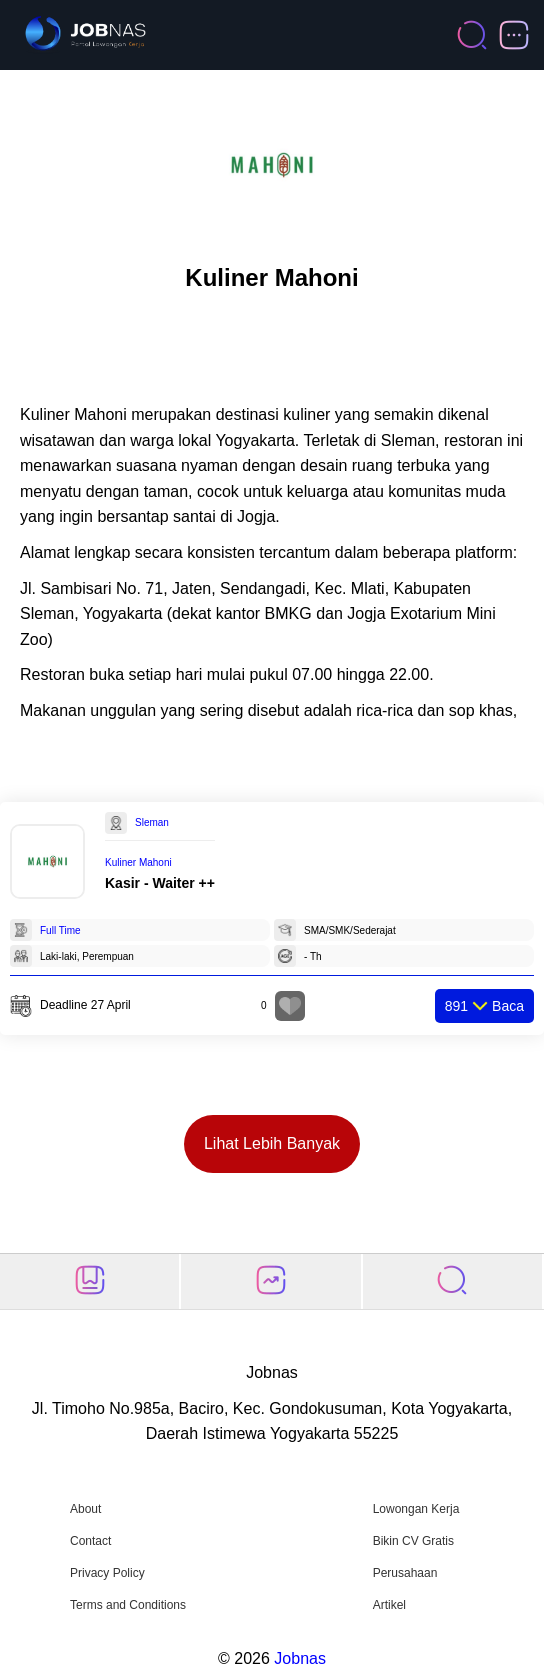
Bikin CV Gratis (413, 1541)
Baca (484, 1006)
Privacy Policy (107, 1573)
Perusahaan (405, 1573)
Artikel (389, 1605)
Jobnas (300, 1658)
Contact (90, 1541)
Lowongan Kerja (416, 1509)
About (85, 1509)
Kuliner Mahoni (138, 862)
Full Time (60, 930)
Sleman (152, 822)
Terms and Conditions (128, 1605)
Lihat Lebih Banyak (272, 1143)
